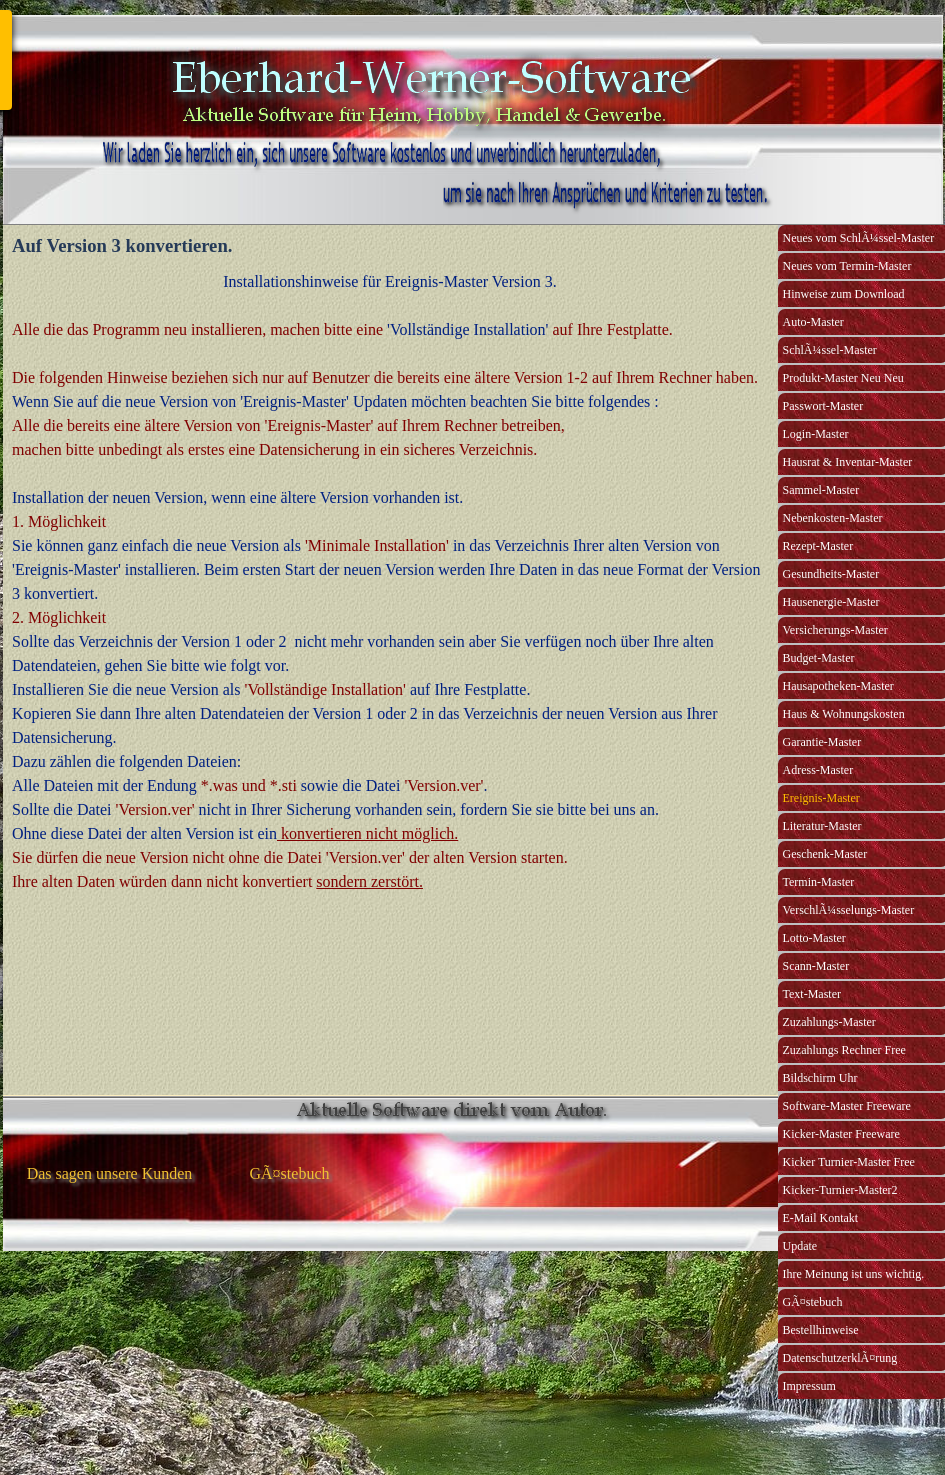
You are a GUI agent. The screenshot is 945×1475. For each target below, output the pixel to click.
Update (800, 1246)
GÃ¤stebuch (813, 1302)
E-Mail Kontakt (821, 1218)
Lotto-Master (814, 938)
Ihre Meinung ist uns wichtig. (854, 1274)
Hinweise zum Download (844, 294)
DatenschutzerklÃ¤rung (840, 1358)
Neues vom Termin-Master (847, 266)
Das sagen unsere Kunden (110, 1173)
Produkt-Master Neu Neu (843, 378)
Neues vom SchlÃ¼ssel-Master (859, 238)
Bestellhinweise (821, 1330)
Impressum (809, 1386)
